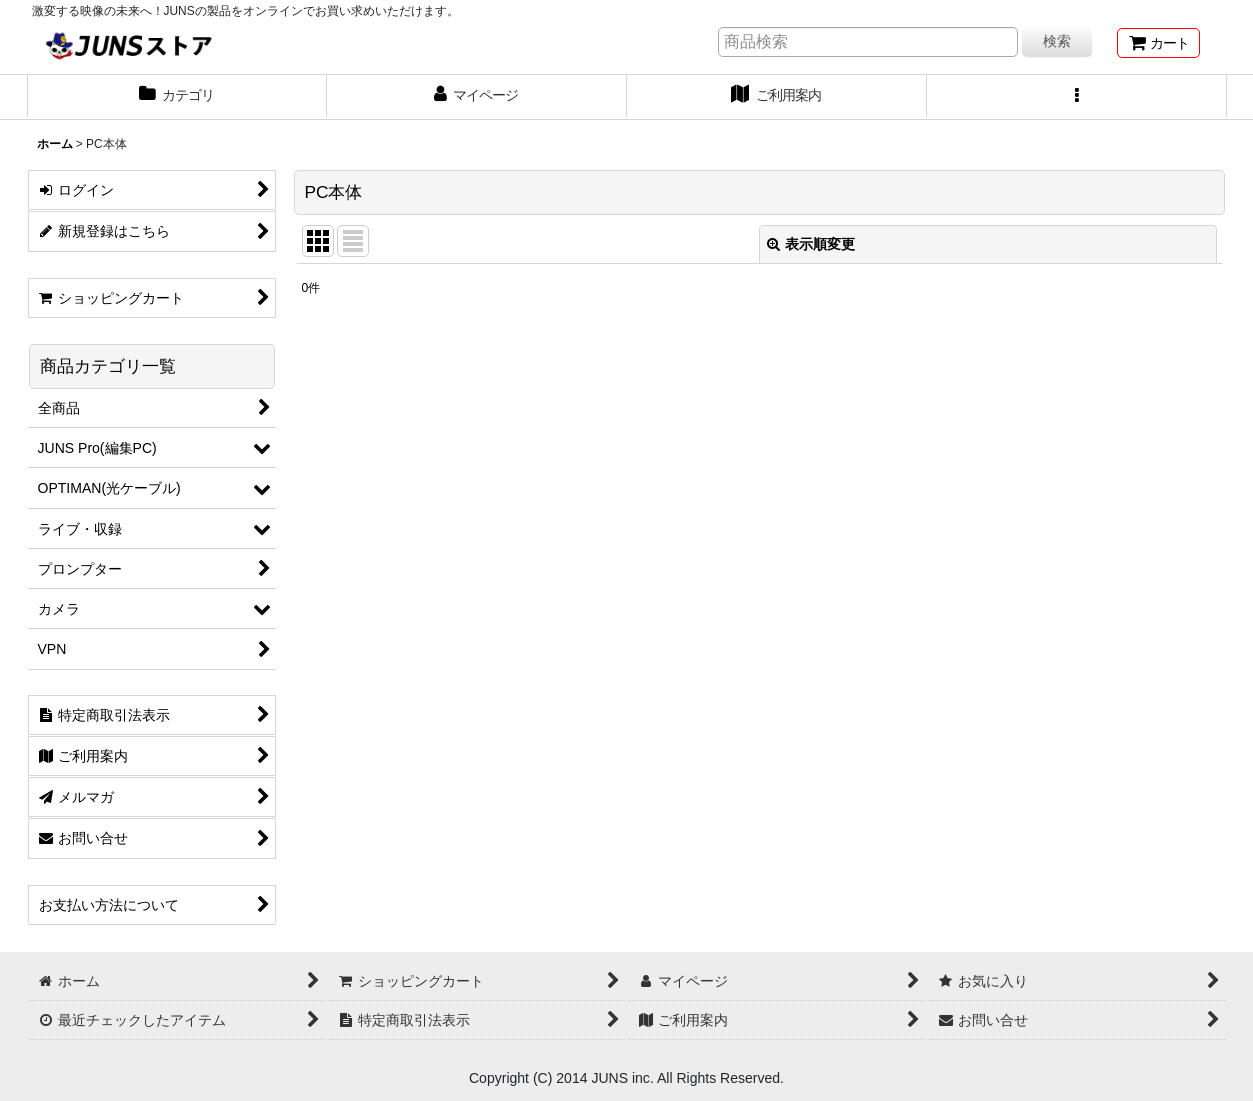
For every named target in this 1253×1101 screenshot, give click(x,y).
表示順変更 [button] (811, 244)
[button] (1077, 97)
